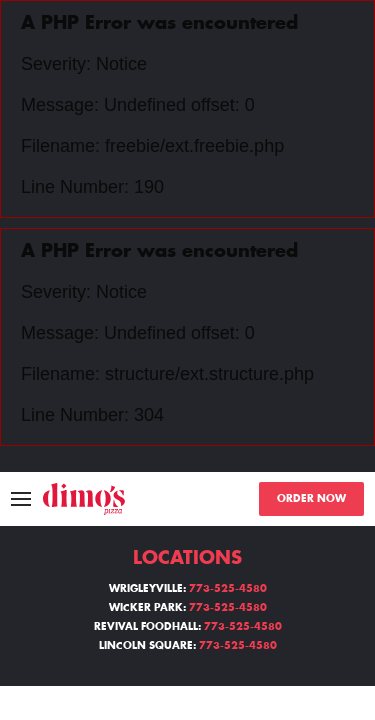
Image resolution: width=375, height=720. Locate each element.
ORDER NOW (311, 499)
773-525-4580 (228, 589)
